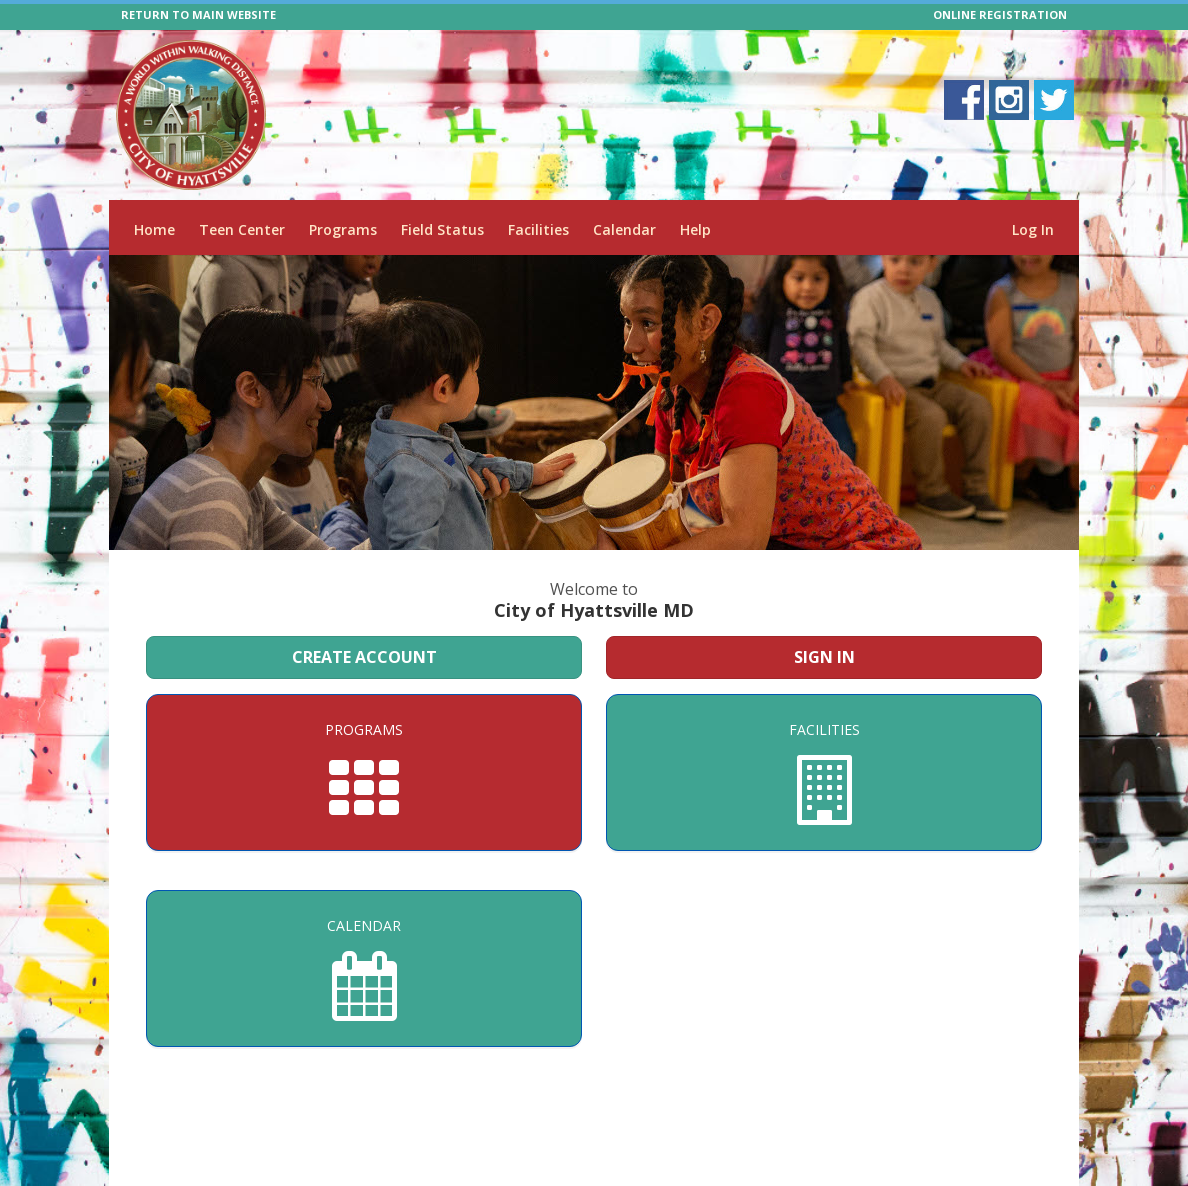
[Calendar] (364, 968)
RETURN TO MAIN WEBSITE (198, 14)
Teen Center (242, 229)
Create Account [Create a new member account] (364, 657)
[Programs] (364, 772)
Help (695, 229)
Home (154, 229)
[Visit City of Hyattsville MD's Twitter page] (1054, 100)
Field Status (442, 229)
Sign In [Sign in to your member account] (824, 657)
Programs (343, 229)
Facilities (538, 229)
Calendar (624, 229)
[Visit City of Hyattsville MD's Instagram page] (1009, 100)
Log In (1033, 229)
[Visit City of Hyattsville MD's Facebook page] (964, 100)
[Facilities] (824, 772)
